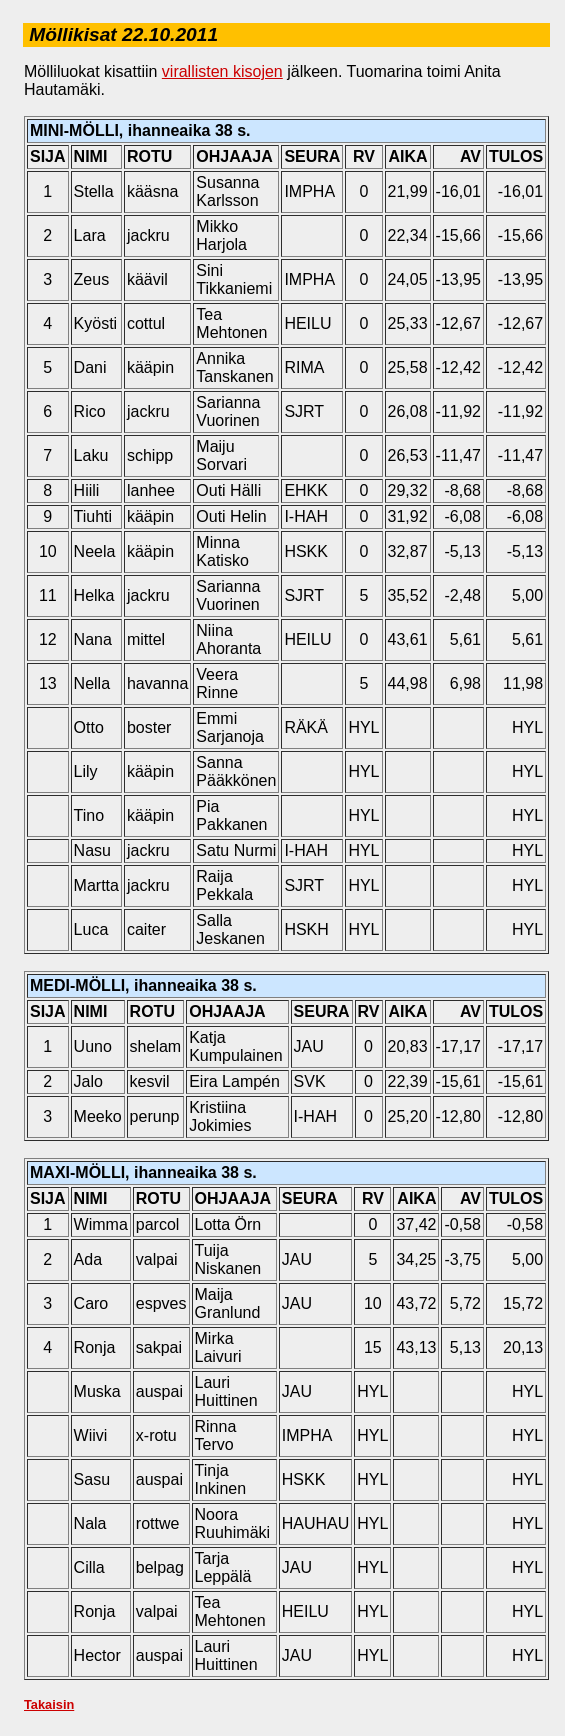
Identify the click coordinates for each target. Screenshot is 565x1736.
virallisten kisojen (222, 71)
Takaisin (49, 1704)
